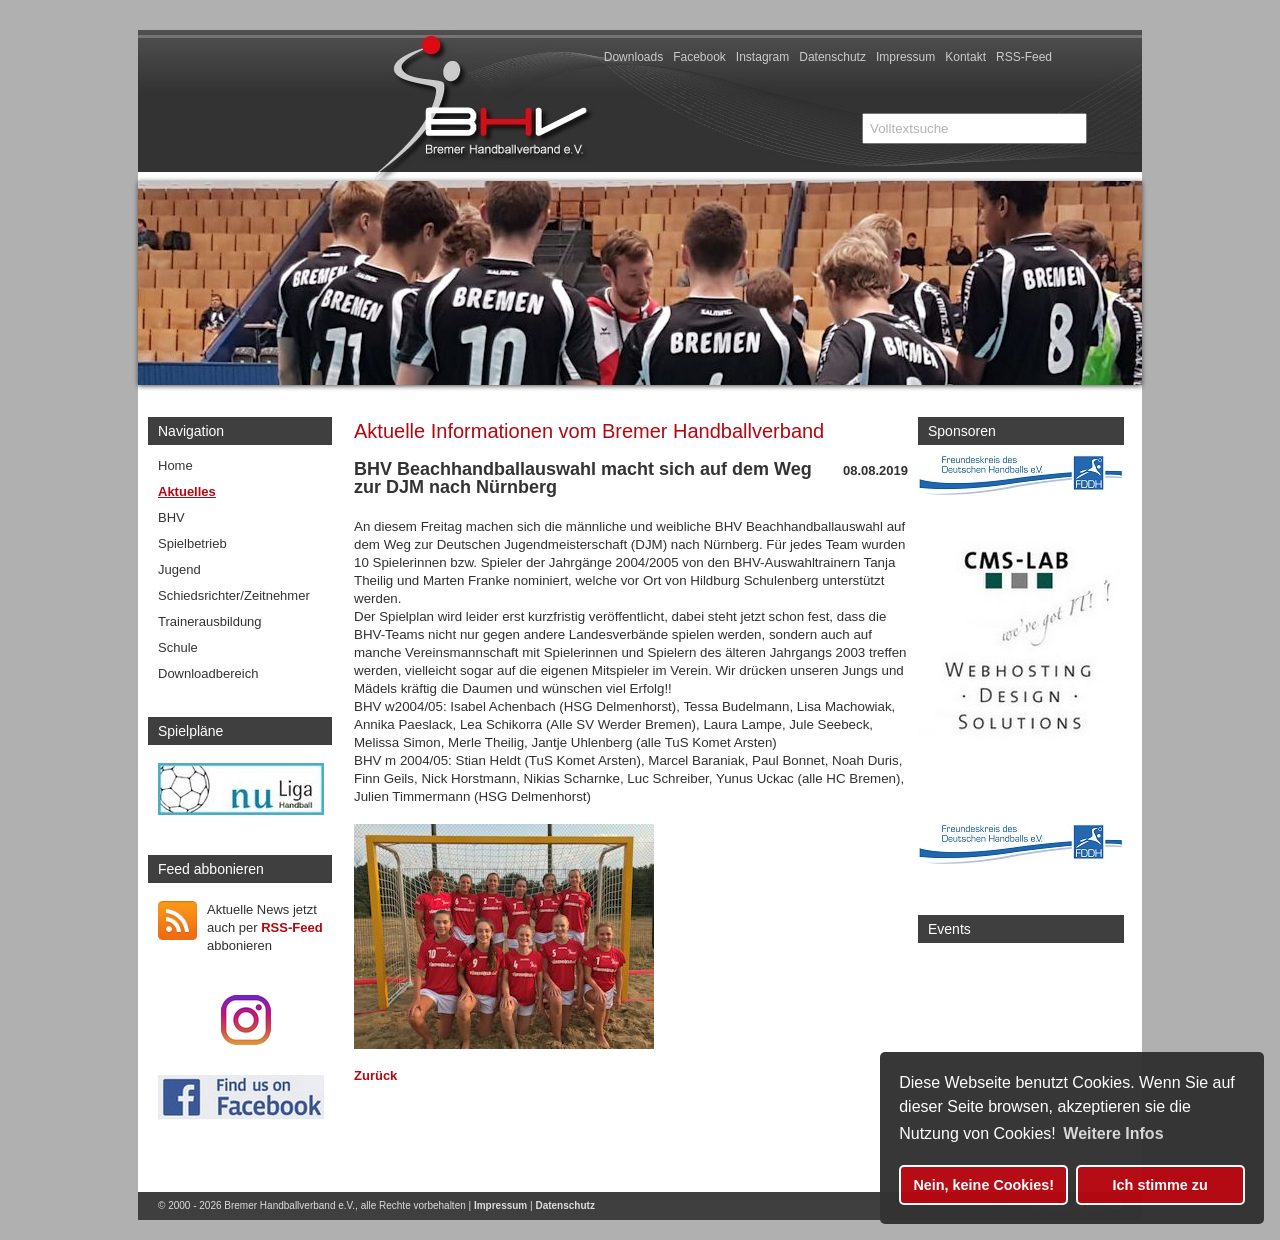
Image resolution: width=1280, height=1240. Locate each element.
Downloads (633, 57)
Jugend (179, 569)
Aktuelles (187, 491)
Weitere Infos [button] (1113, 1133)
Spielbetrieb (192, 543)
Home (175, 465)
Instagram (762, 57)
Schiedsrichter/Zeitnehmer (234, 595)
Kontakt (965, 57)
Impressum (905, 57)
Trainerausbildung (210, 621)
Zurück (375, 1075)
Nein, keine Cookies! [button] (983, 1185)
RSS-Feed (1024, 57)
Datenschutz (832, 57)
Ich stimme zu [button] (1160, 1185)
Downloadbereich (208, 673)
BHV (171, 517)
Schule (178, 647)
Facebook (699, 57)
